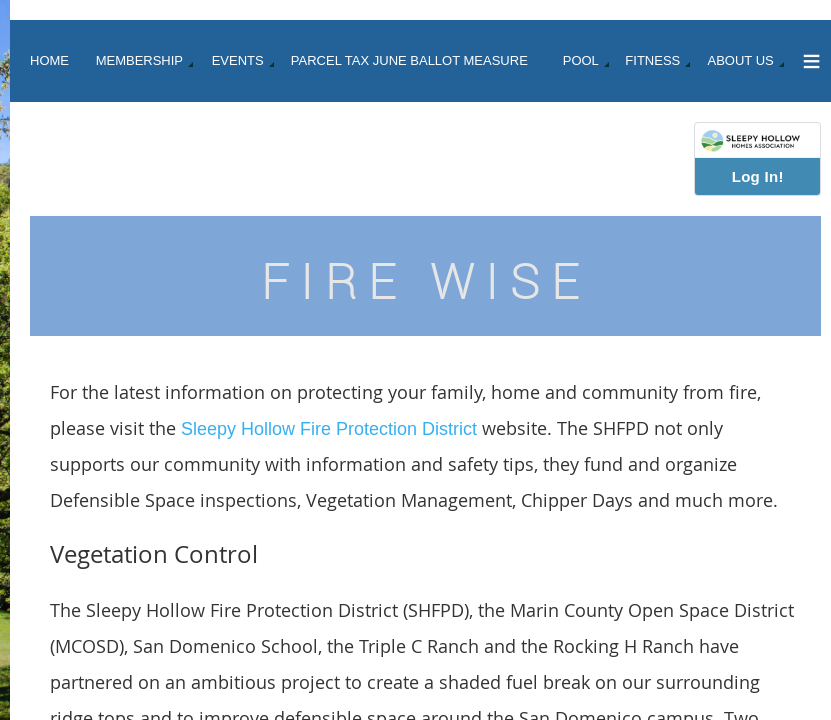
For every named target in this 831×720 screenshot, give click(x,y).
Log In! (758, 176)
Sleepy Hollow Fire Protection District (329, 429)
